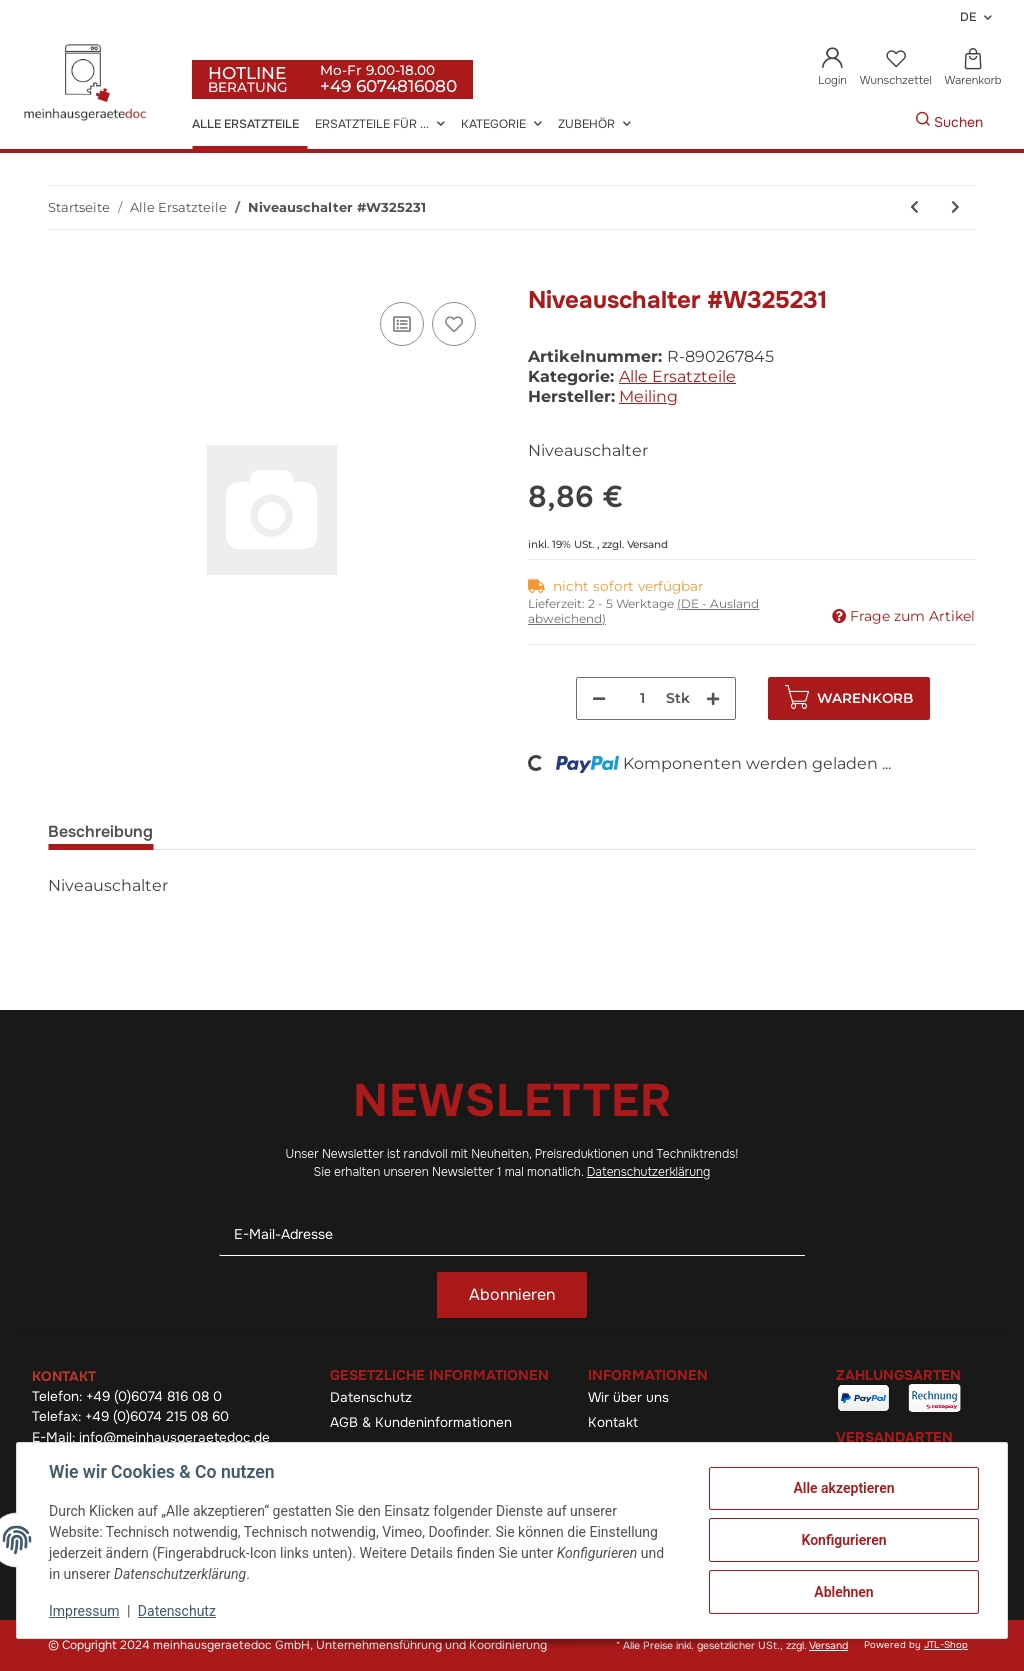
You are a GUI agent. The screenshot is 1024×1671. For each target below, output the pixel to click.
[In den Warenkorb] (64, 275)
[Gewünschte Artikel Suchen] (885, 122)
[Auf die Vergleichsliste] (402, 324)
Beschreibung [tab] (100, 831)
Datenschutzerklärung (649, 1172)
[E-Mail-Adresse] (512, 1234)
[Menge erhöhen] (713, 698)
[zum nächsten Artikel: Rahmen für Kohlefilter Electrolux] (955, 207)
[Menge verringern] (599, 698)
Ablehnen (843, 1592)
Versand (647, 544)
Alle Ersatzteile (677, 376)
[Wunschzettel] (895, 68)
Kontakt (613, 1422)
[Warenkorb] (973, 68)
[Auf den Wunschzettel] (454, 324)
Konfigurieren (843, 1540)
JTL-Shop (946, 1645)
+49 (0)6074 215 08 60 (157, 1416)
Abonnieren (512, 1294)
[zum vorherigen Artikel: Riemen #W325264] (914, 207)
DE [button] (968, 17)
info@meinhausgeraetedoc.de (174, 1437)
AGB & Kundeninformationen (421, 1422)
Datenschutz (371, 1397)
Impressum (84, 1611)
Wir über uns (628, 1397)
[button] (833, 68)
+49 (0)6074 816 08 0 (154, 1396)
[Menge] (642, 698)
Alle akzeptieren (843, 1488)
